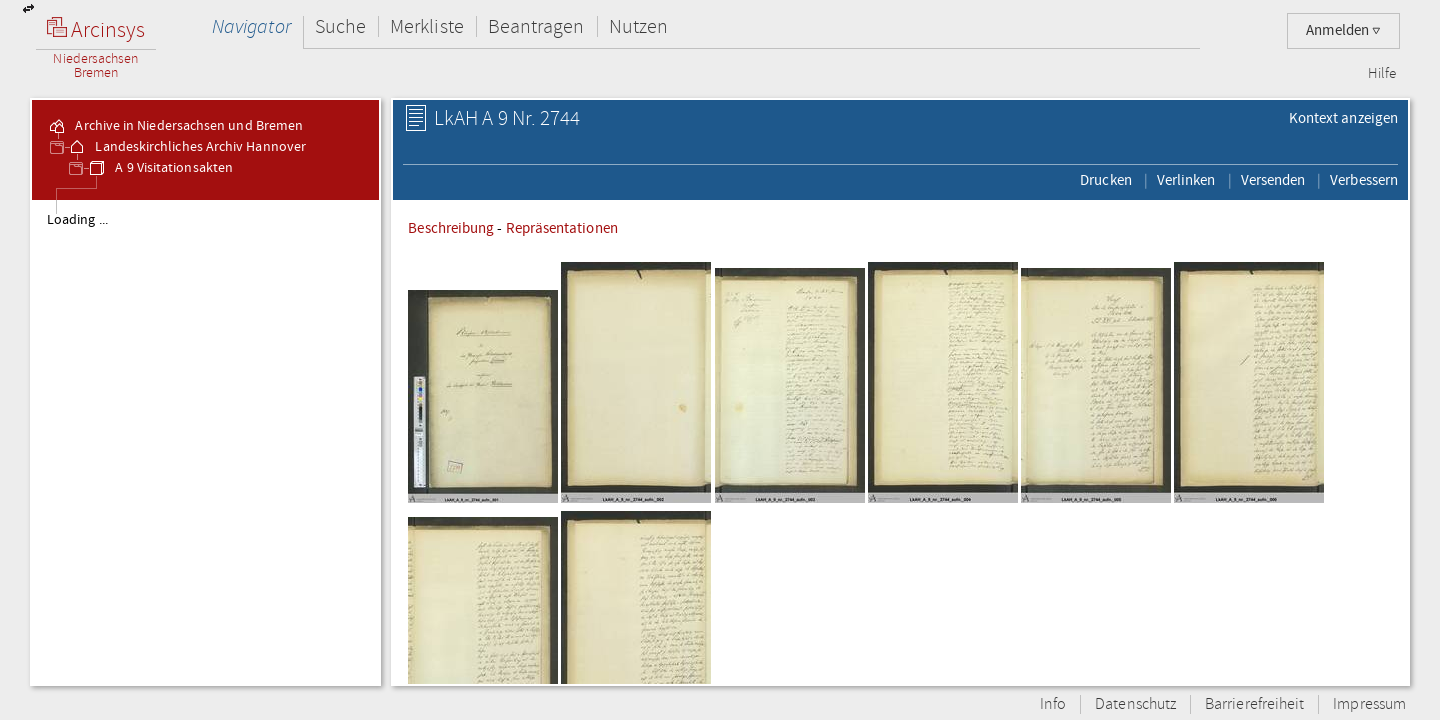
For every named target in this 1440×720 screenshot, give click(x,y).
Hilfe (1382, 74)
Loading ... (77, 220)
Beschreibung (451, 228)
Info (1053, 704)
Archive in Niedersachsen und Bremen (175, 126)
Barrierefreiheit (1254, 704)
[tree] (205, 442)
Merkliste (427, 26)
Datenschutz (1135, 704)
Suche (340, 26)
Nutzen (638, 26)
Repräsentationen (562, 228)
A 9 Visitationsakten (160, 168)
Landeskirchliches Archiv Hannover (186, 147)
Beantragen (536, 26)
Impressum (1369, 704)
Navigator (251, 26)
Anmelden (1343, 30)
